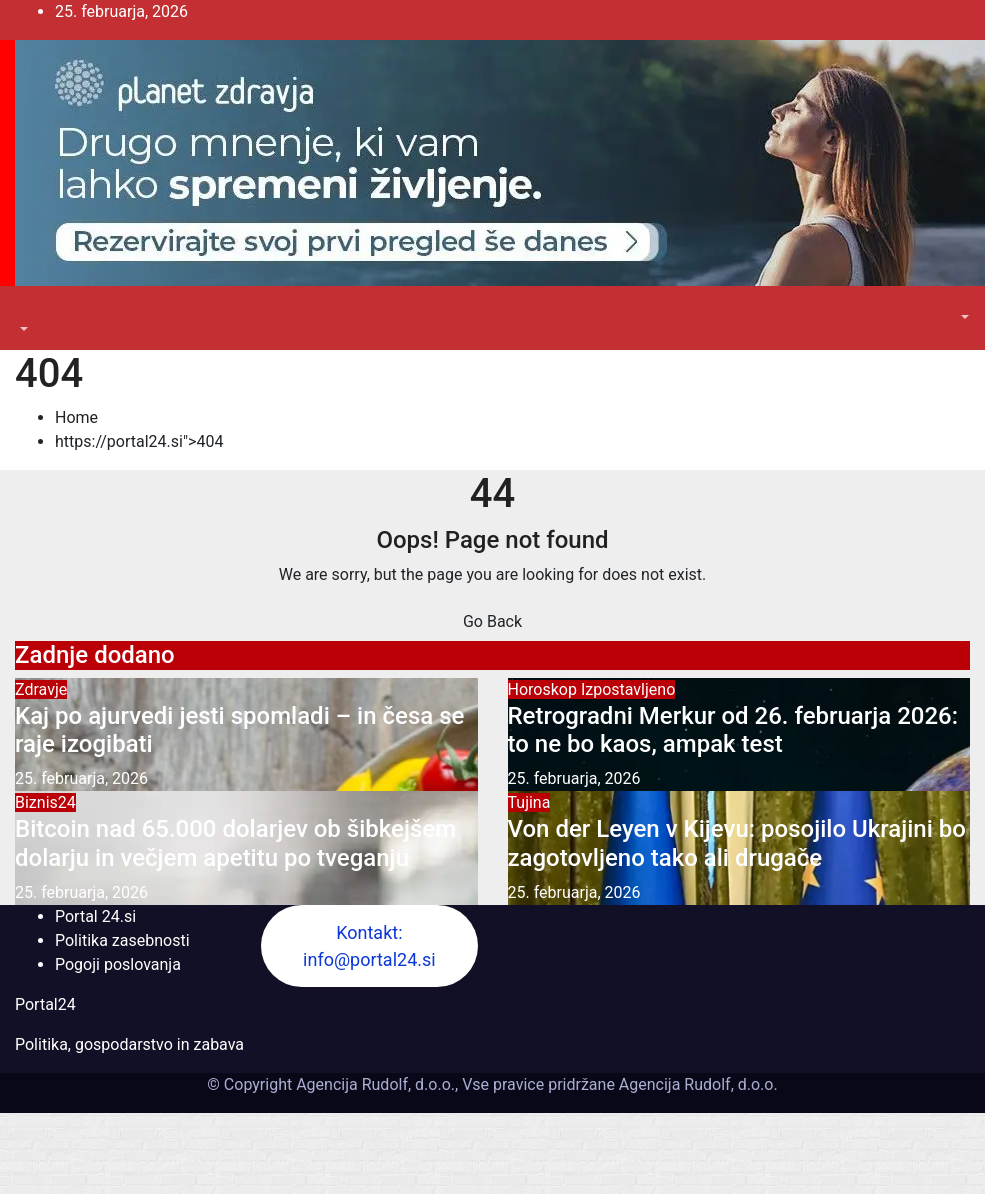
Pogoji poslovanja (118, 964)
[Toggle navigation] (29, 311)
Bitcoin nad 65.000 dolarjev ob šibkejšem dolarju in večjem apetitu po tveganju (235, 843)
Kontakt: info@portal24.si (369, 946)
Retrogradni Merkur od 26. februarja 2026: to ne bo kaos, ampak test (733, 730)
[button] (22, 329)
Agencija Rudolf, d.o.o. (696, 1084)
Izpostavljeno (628, 689)
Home (76, 417)
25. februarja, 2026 (81, 778)
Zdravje (41, 689)
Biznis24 (45, 802)
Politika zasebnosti (122, 940)
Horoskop (544, 689)
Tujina (529, 802)
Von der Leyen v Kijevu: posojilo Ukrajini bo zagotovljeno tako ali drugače (737, 843)
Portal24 (45, 1004)
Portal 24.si (95, 916)
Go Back (492, 621)
